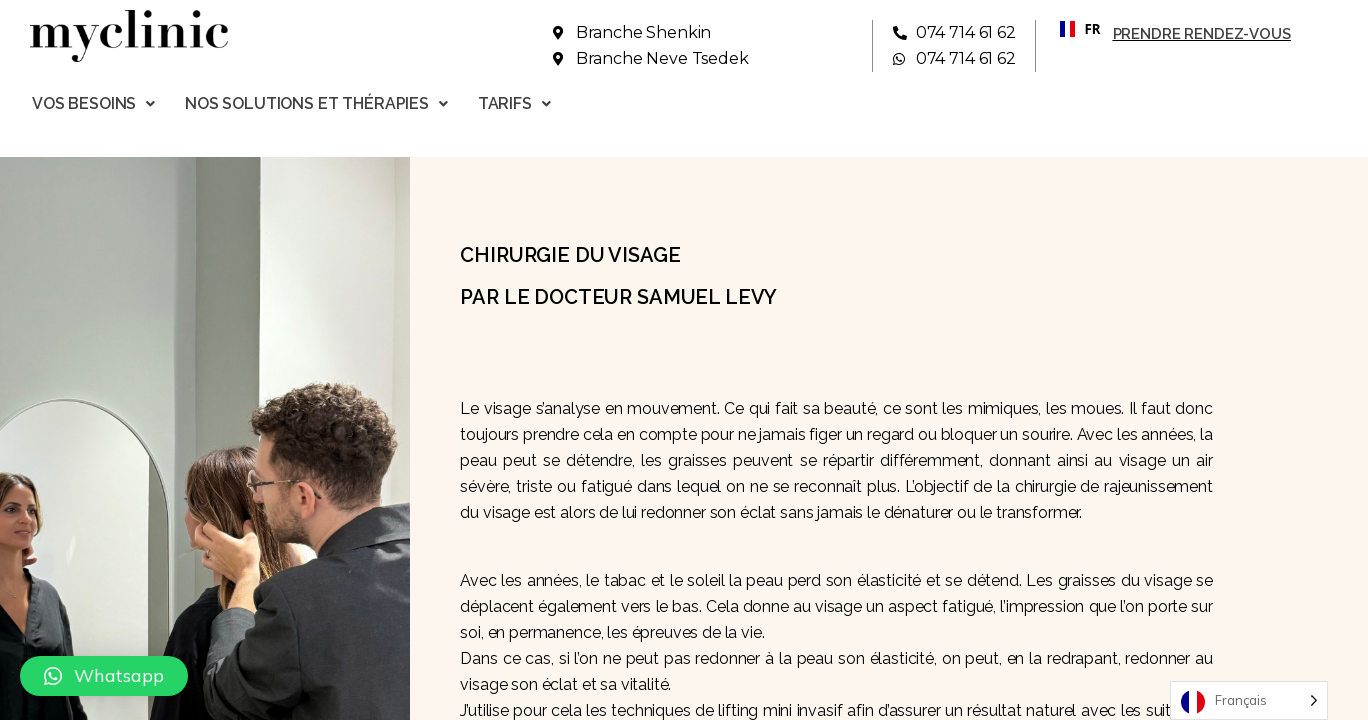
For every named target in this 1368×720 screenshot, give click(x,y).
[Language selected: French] (1249, 700)
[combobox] (1073, 29)
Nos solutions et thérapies (316, 103)
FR (1072, 29)
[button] (104, 676)
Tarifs (514, 103)
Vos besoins (93, 103)
